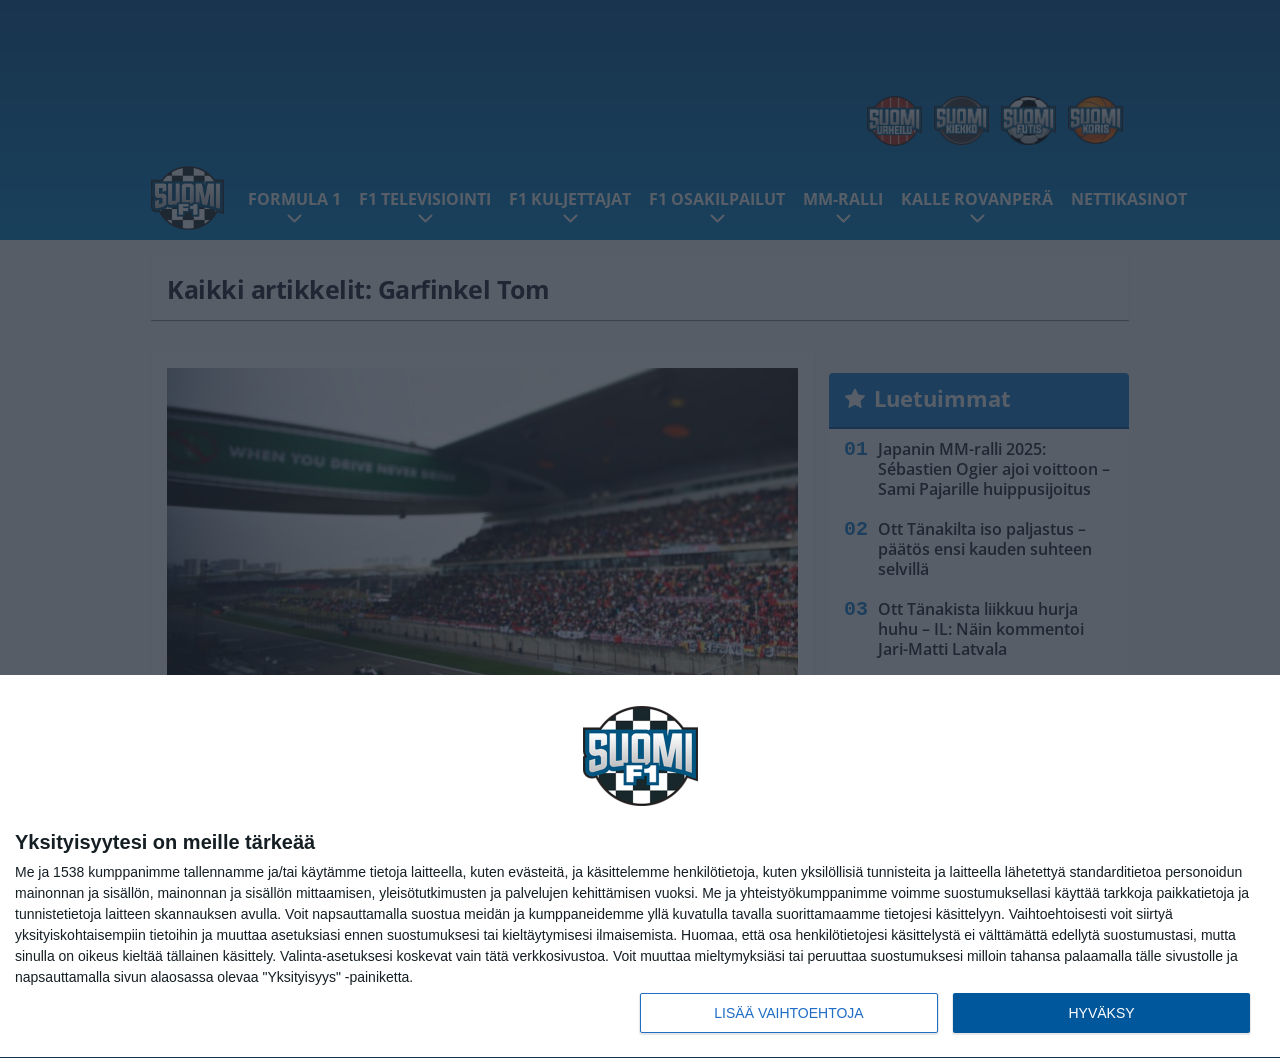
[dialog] (640, 867)
